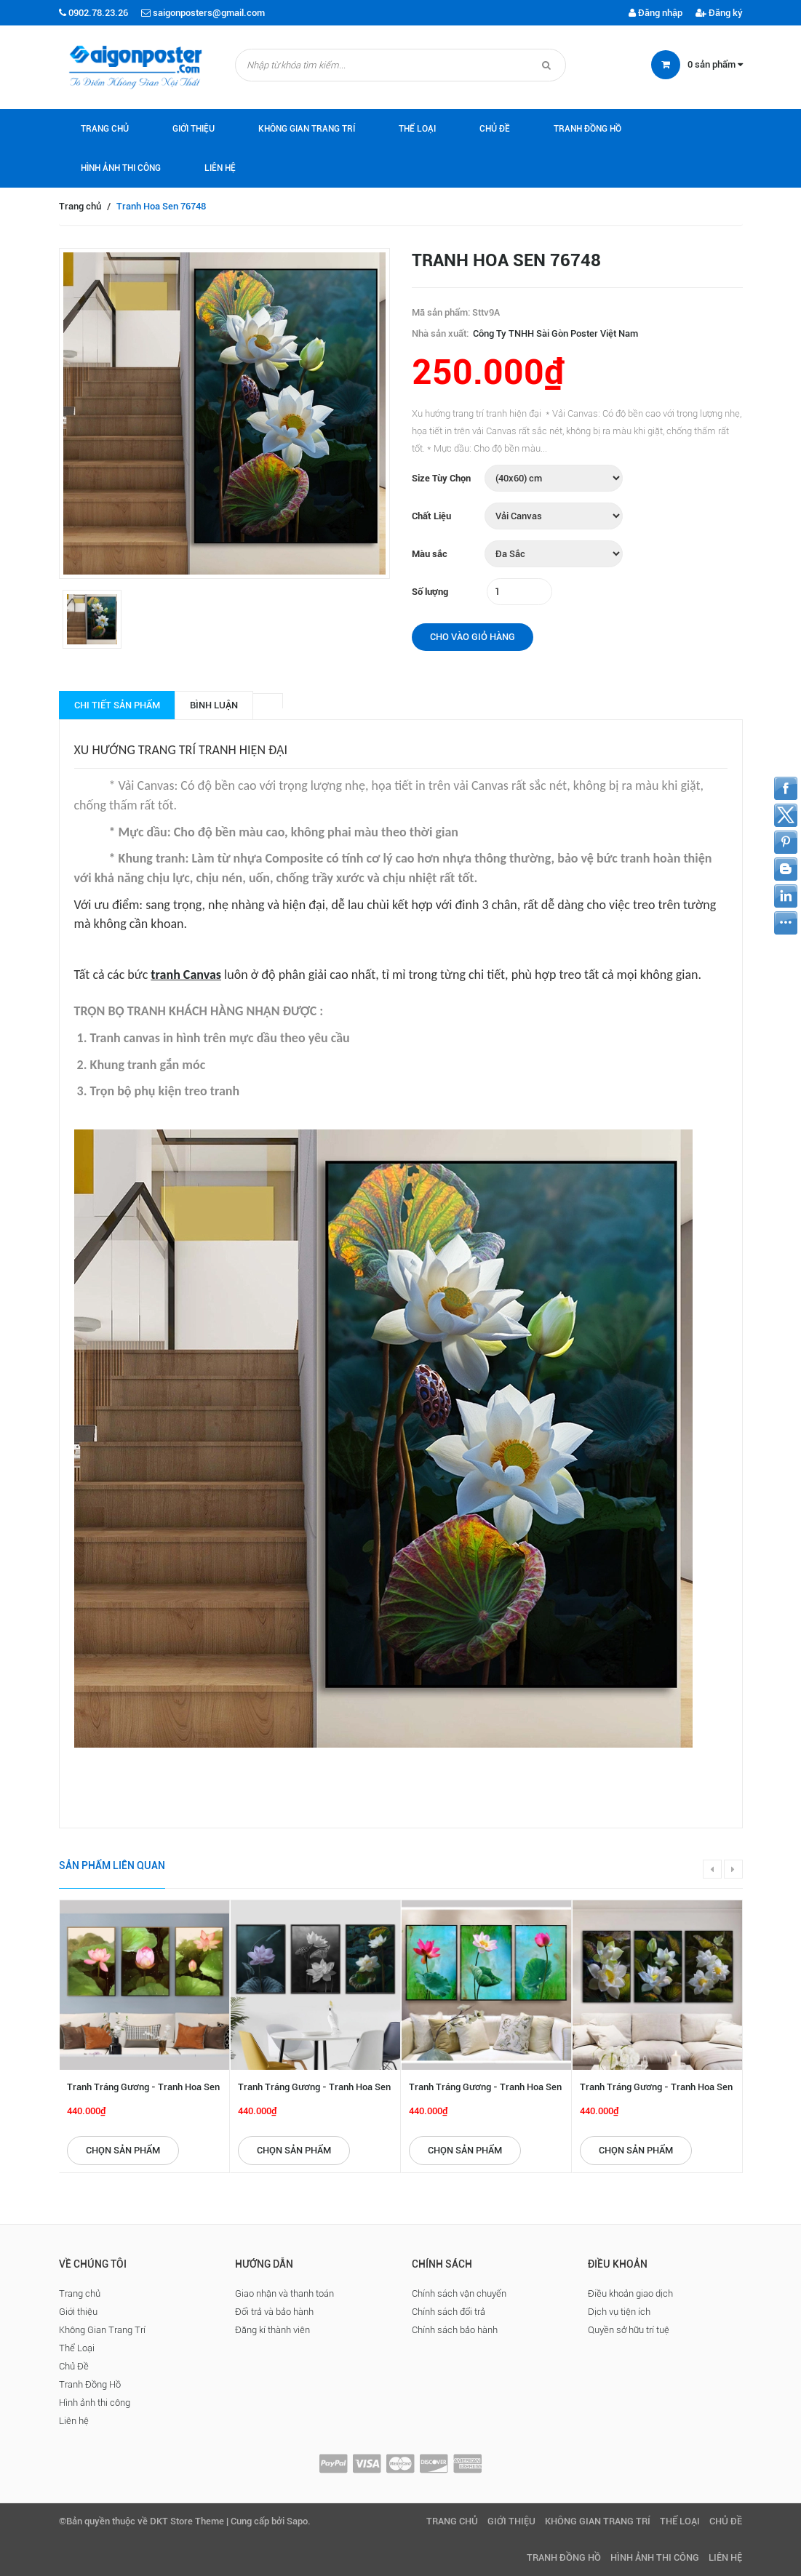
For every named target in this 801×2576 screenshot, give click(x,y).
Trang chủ (105, 129)
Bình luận (214, 705)
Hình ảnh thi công (121, 168)
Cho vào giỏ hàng (472, 636)
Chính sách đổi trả (448, 2311)
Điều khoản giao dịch (630, 2293)
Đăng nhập (655, 12)
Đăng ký (719, 12)
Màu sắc (429, 553)
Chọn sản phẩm (123, 2150)
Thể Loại (417, 129)
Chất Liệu (431, 516)
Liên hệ (220, 168)
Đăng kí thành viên (272, 2329)
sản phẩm (715, 64)
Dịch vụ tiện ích (619, 2311)
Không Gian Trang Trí (306, 129)
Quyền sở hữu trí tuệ (628, 2329)
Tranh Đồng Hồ (587, 129)
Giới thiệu (193, 129)
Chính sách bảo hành (455, 2329)
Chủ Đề (494, 129)
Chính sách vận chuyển (459, 2293)
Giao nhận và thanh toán (284, 2293)
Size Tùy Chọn (441, 478)
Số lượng (430, 591)
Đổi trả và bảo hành (274, 2311)
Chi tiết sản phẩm (117, 705)
